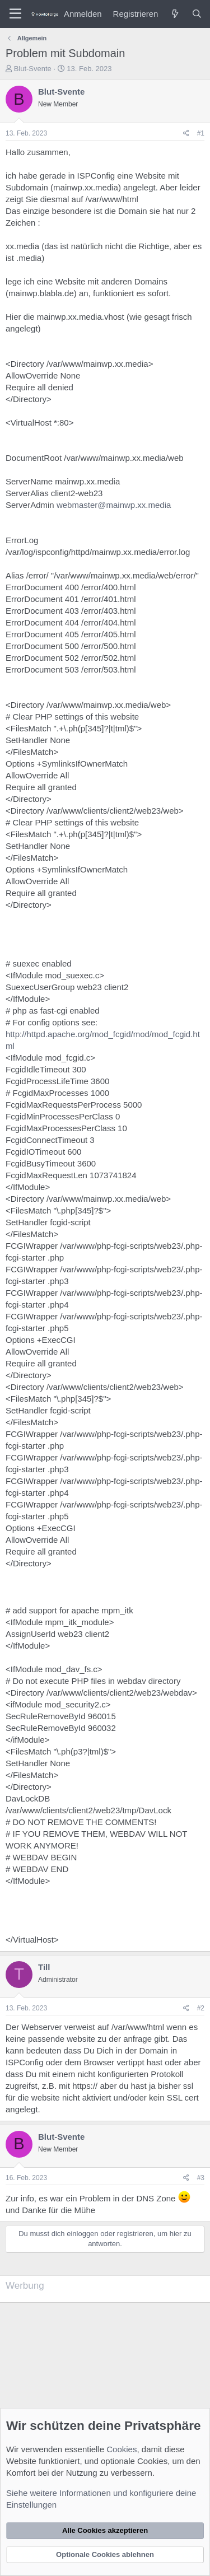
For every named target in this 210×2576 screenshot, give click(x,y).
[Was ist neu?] (174, 13)
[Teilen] (186, 133)
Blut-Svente (33, 68)
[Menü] (15, 14)
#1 (200, 133)
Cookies (121, 2449)
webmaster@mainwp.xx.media (114, 505)
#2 (200, 2008)
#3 (200, 2178)
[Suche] (197, 13)
